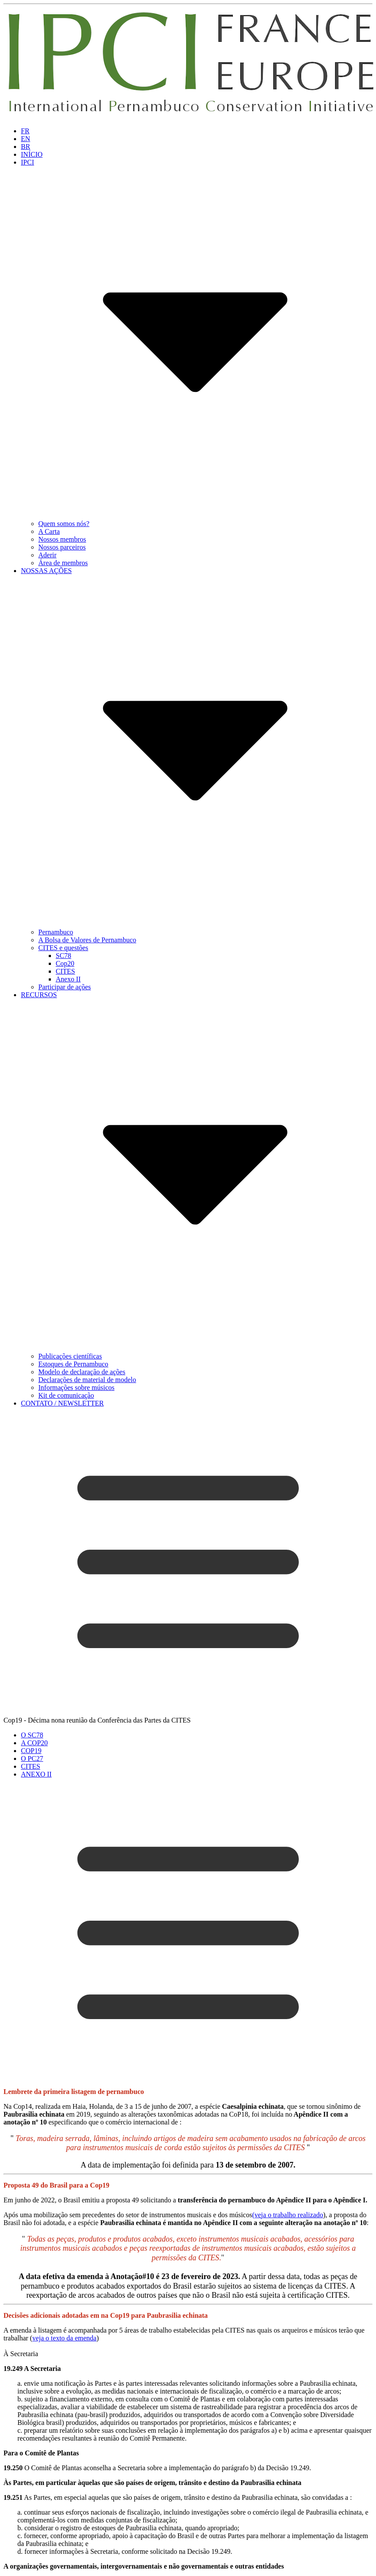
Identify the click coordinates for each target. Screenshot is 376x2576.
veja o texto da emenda (64, 2338)
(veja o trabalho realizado (287, 2215)
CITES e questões (63, 947)
